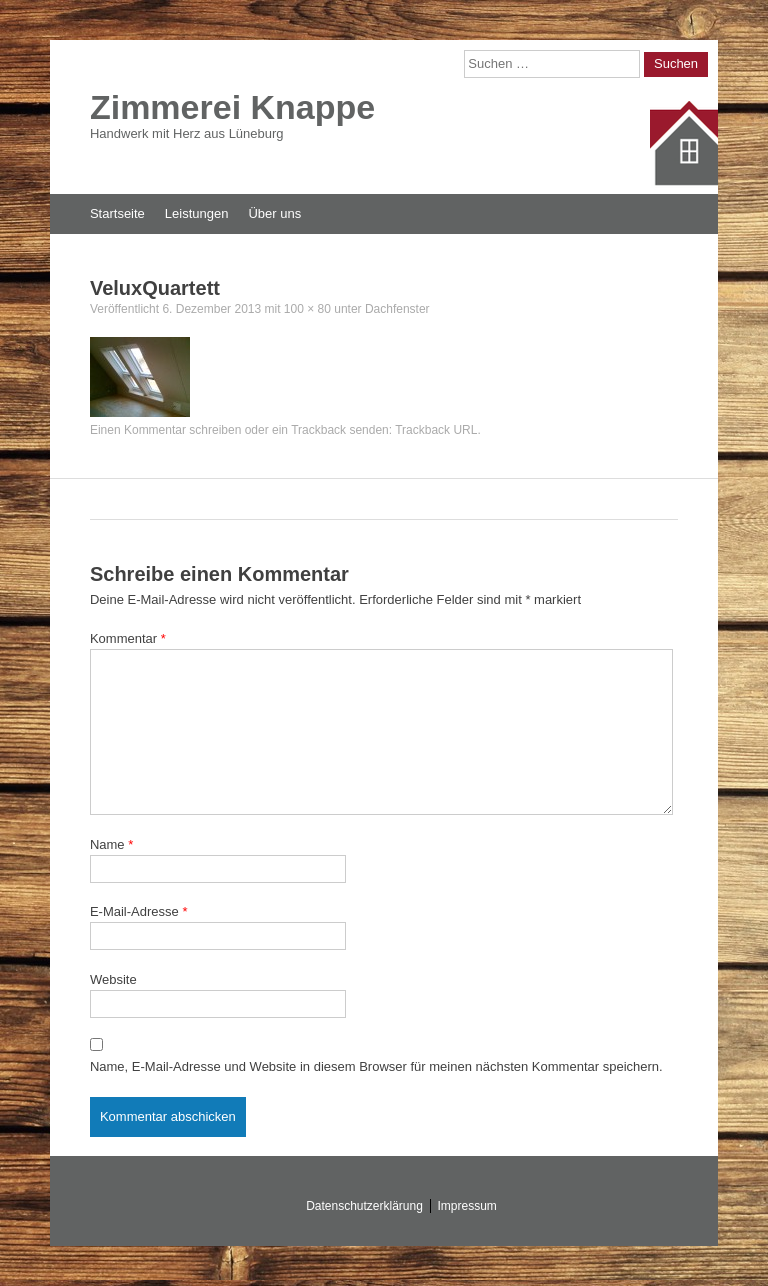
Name (111, 844)
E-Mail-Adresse (139, 911)
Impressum (467, 1206)
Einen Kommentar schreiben (165, 430)
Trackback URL (436, 430)
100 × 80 (307, 309)
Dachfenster (397, 309)
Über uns (274, 213)
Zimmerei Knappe (232, 107)
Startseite (117, 213)
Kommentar (128, 638)
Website (113, 979)
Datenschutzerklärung (364, 1206)
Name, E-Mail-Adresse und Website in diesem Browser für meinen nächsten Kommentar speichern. (376, 1066)
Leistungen (197, 213)
